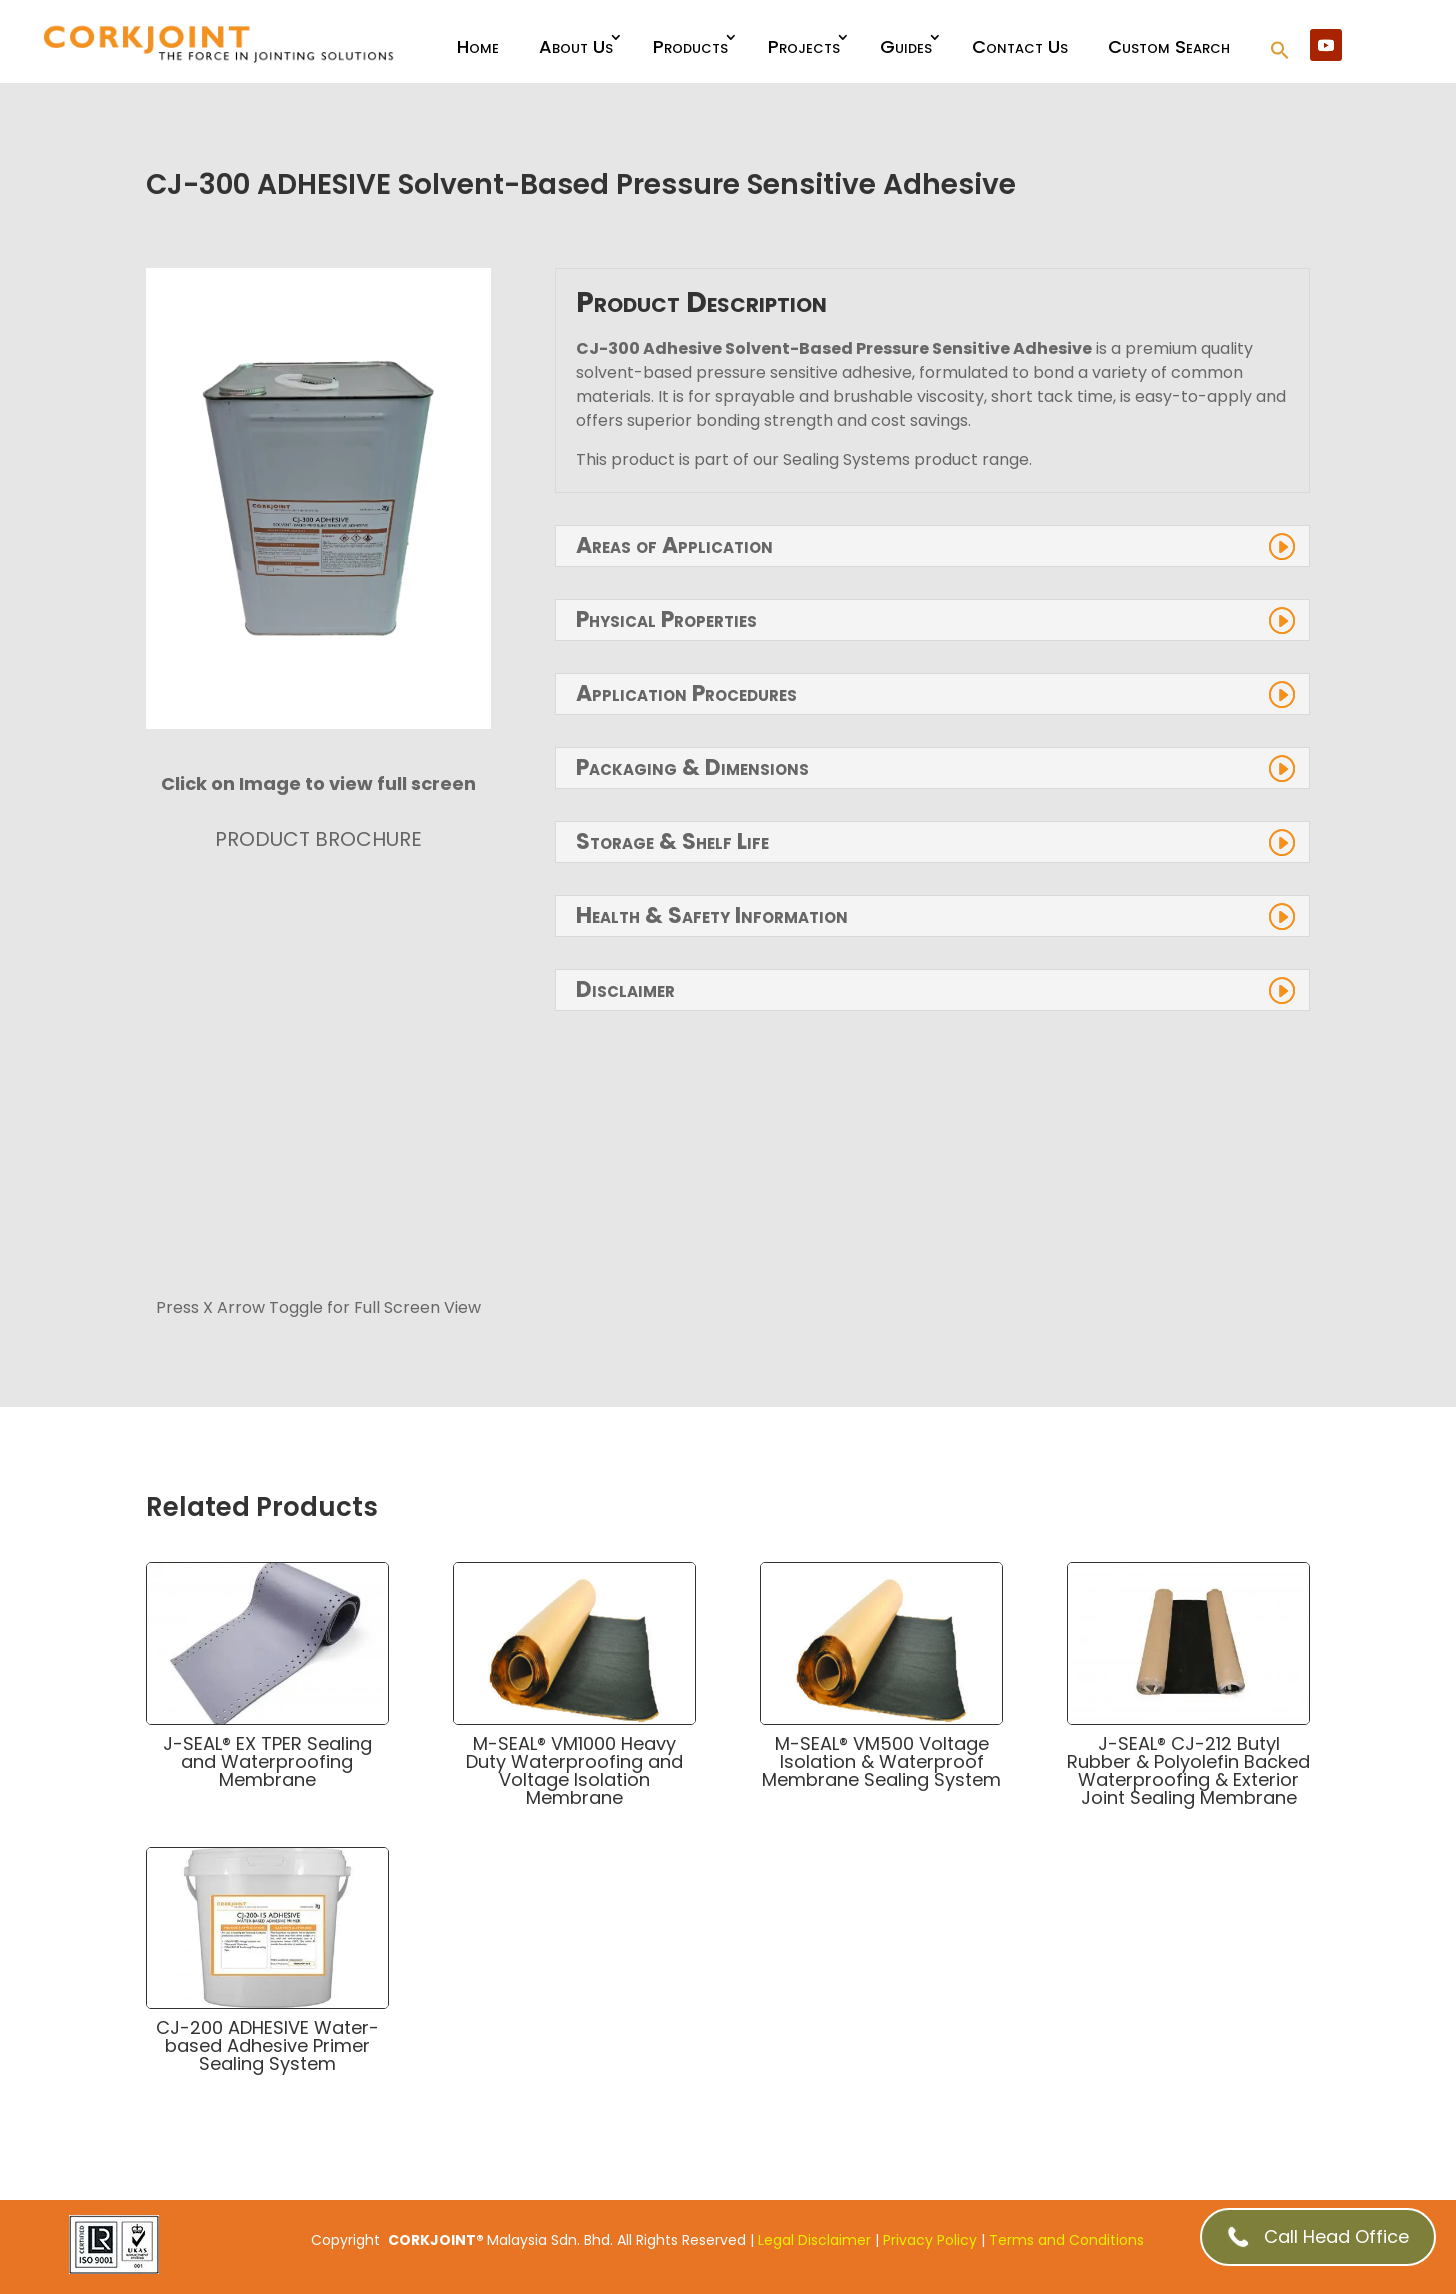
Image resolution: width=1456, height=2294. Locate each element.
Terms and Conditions (1066, 2240)
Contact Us (1020, 46)
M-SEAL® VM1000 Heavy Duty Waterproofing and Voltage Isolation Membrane (574, 1770)
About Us (576, 46)
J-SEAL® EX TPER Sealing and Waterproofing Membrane (267, 1761)
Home (478, 46)
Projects (804, 46)
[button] (1280, 51)
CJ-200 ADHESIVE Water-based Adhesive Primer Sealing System (267, 2045)
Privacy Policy (930, 2240)
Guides (906, 46)
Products (690, 46)
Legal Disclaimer (814, 2240)
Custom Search (1169, 46)
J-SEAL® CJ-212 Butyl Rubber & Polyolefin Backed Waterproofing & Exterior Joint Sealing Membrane (1188, 1770)
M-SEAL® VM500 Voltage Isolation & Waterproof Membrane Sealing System (881, 1761)
